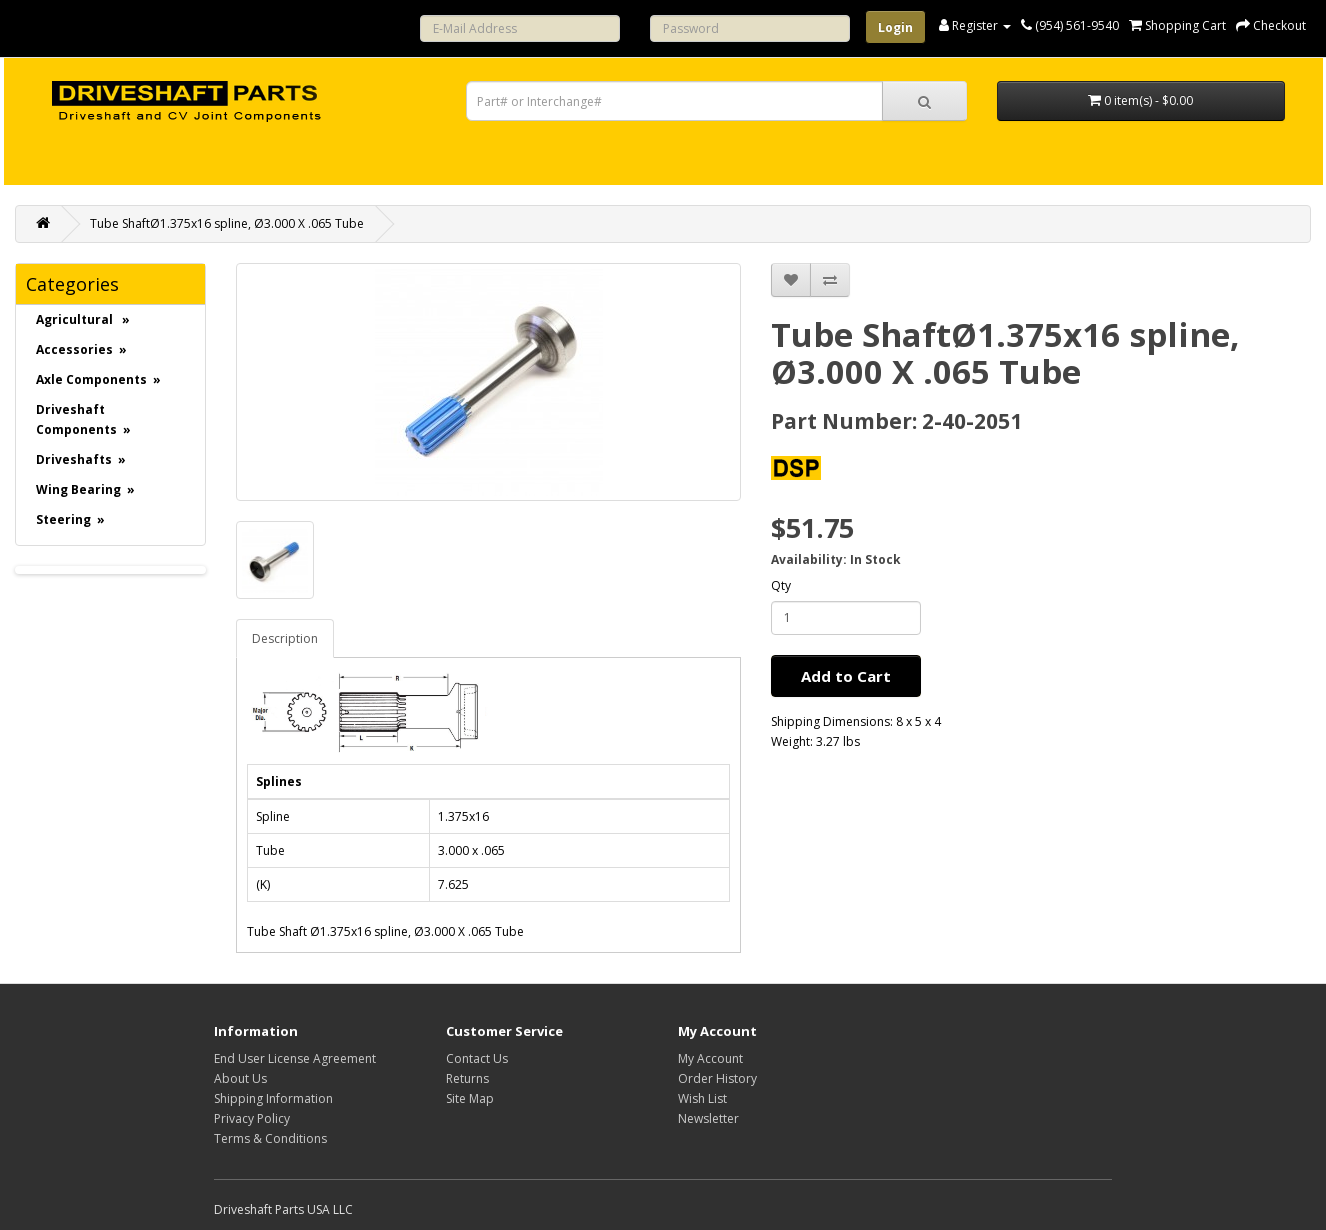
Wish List (702, 1098)
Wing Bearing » (85, 489)
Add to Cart (846, 676)
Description (285, 638)
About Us (240, 1078)
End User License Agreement (295, 1058)
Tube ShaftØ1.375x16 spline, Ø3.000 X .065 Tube (227, 223)
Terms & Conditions (270, 1138)
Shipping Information (273, 1098)
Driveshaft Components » (83, 419)
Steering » (70, 519)
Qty (781, 585)
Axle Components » (98, 379)
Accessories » (81, 349)
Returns (467, 1078)
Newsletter (708, 1118)
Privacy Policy (252, 1118)
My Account (710, 1058)
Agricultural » (83, 319)
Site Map (470, 1098)
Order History (717, 1078)
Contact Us (477, 1058)
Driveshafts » (81, 459)
